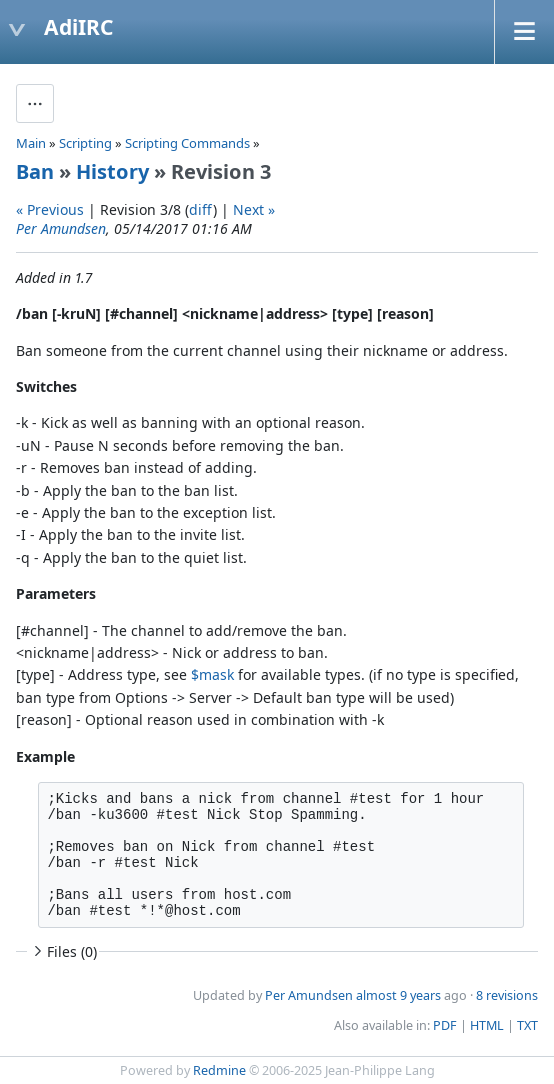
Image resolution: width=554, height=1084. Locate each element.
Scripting (85, 143)
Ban (35, 171)
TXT (527, 1025)
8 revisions (507, 995)
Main (31, 143)
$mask (212, 674)
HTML (487, 1025)
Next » (254, 209)
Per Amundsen (61, 228)
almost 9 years (398, 995)
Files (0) (63, 951)
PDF (445, 1025)
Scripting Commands (187, 143)
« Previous (50, 209)
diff (201, 209)
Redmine (219, 1070)
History (112, 171)
